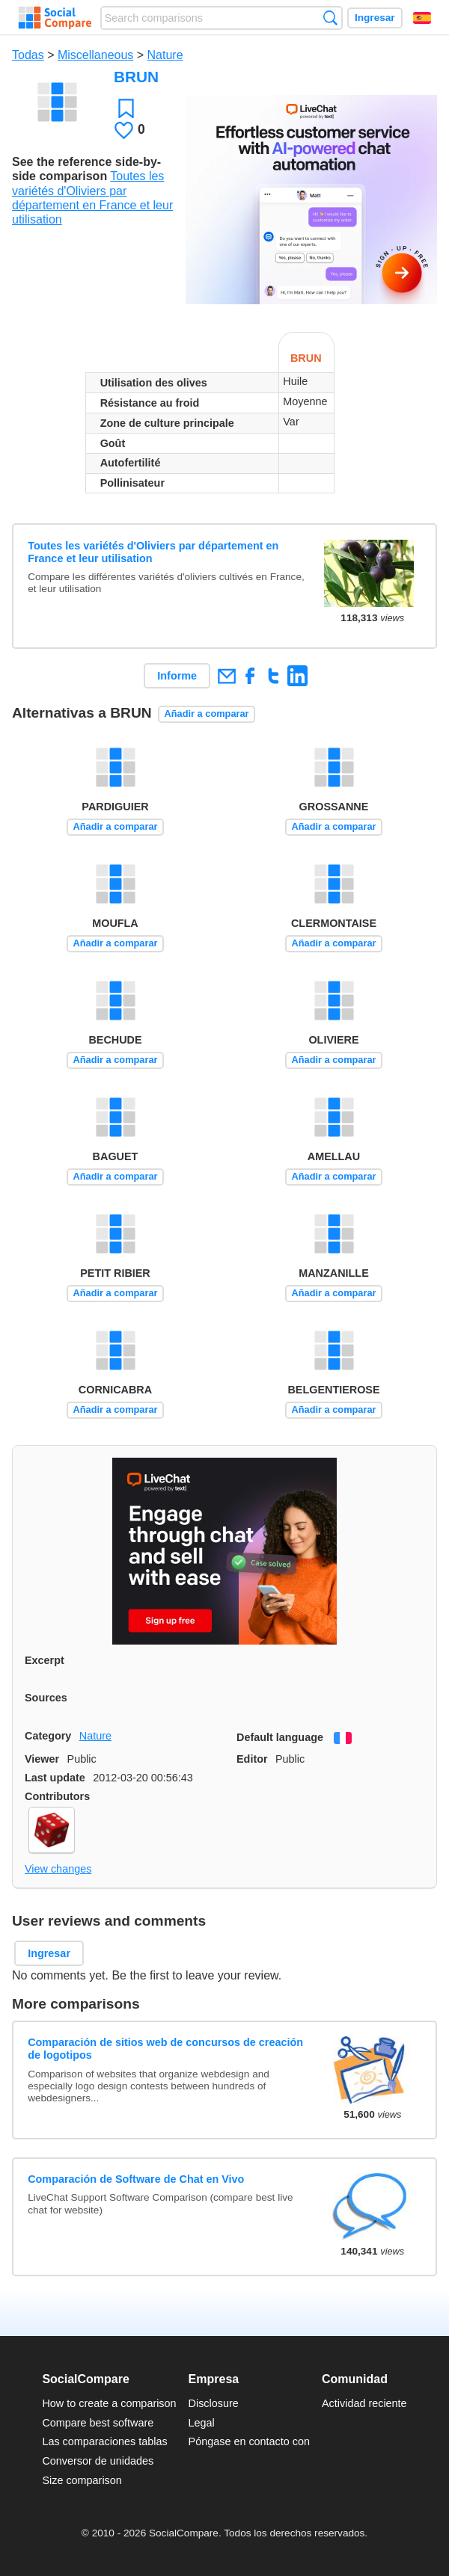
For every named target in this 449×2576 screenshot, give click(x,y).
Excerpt (44, 1660)
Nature (165, 55)
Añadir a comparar (207, 713)
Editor (252, 1759)
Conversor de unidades (97, 2461)
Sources (46, 1698)
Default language (279, 1737)
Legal (202, 2423)
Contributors (57, 1796)
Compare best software (97, 2423)
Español (422, 18)
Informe (177, 676)
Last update (55, 1778)
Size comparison (81, 2480)
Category (48, 1736)
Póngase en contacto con (249, 2441)
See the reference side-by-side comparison (86, 168)
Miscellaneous (95, 55)
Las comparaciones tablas (104, 2441)
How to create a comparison (109, 2403)
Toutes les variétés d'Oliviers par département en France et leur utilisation (153, 552)
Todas (28, 55)
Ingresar (375, 17)
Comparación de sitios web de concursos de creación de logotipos (165, 2048)
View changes (58, 1869)
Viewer (42, 1759)
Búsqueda (330, 17)
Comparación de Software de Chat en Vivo (136, 2179)
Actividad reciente (364, 2403)
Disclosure (214, 2403)
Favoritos (126, 108)
